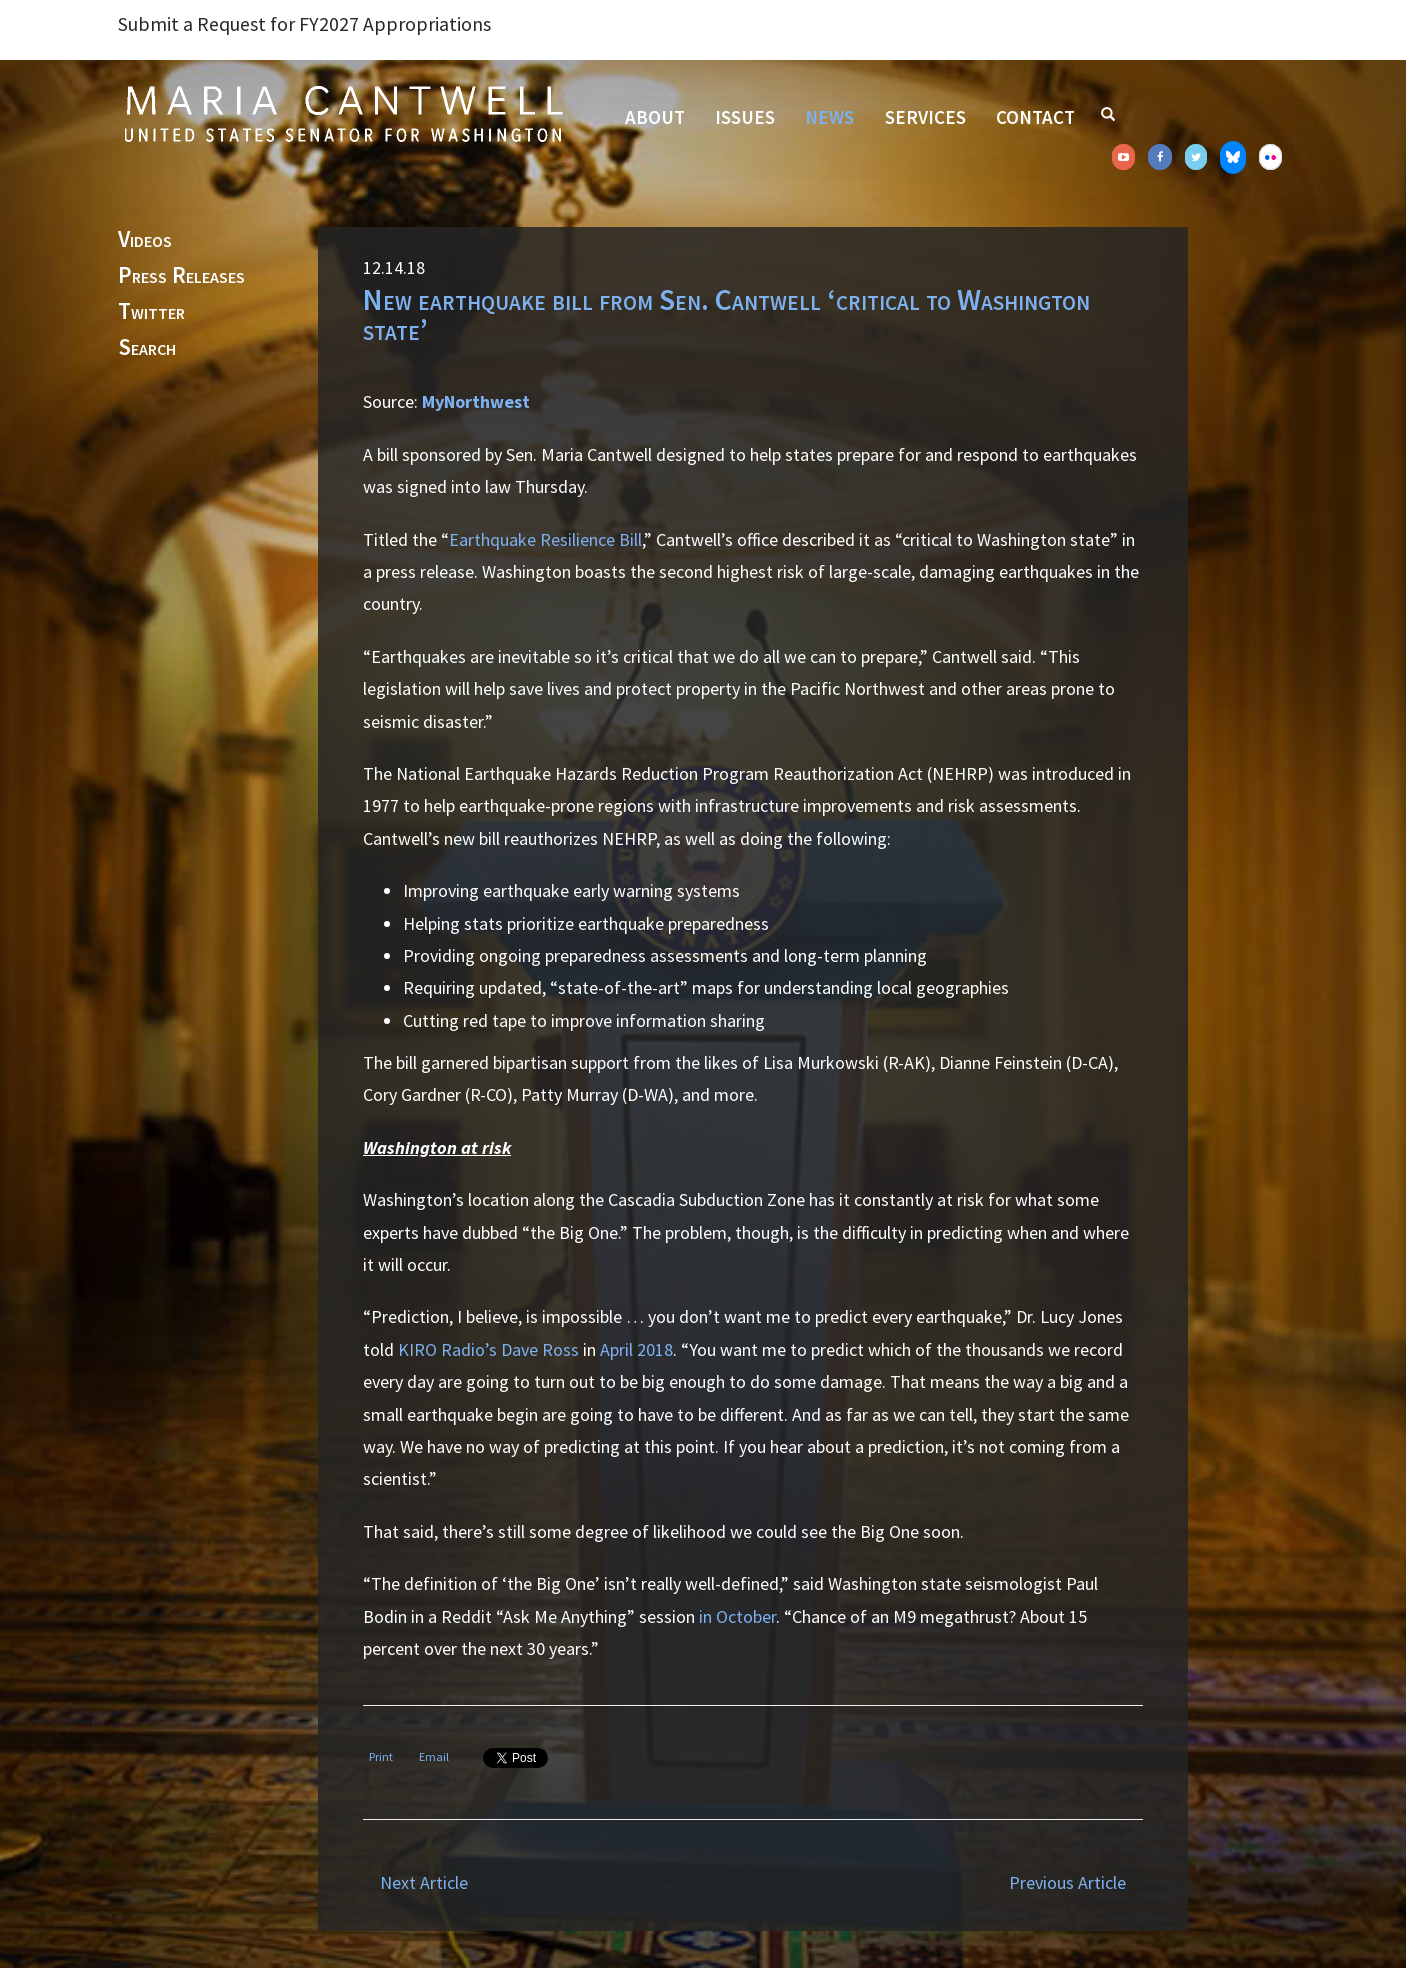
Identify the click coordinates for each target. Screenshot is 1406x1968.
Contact (1035, 117)
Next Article (424, 1882)
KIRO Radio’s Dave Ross (488, 1349)
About (655, 117)
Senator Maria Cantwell (343, 113)
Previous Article (1067, 1882)
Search (147, 348)
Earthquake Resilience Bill (545, 539)
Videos (145, 240)
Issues (745, 117)
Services (925, 117)
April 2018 (636, 1349)
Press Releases (181, 276)
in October (737, 1616)
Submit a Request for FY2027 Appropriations (304, 24)
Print (381, 1756)
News (829, 117)
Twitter (151, 312)
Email (434, 1756)
